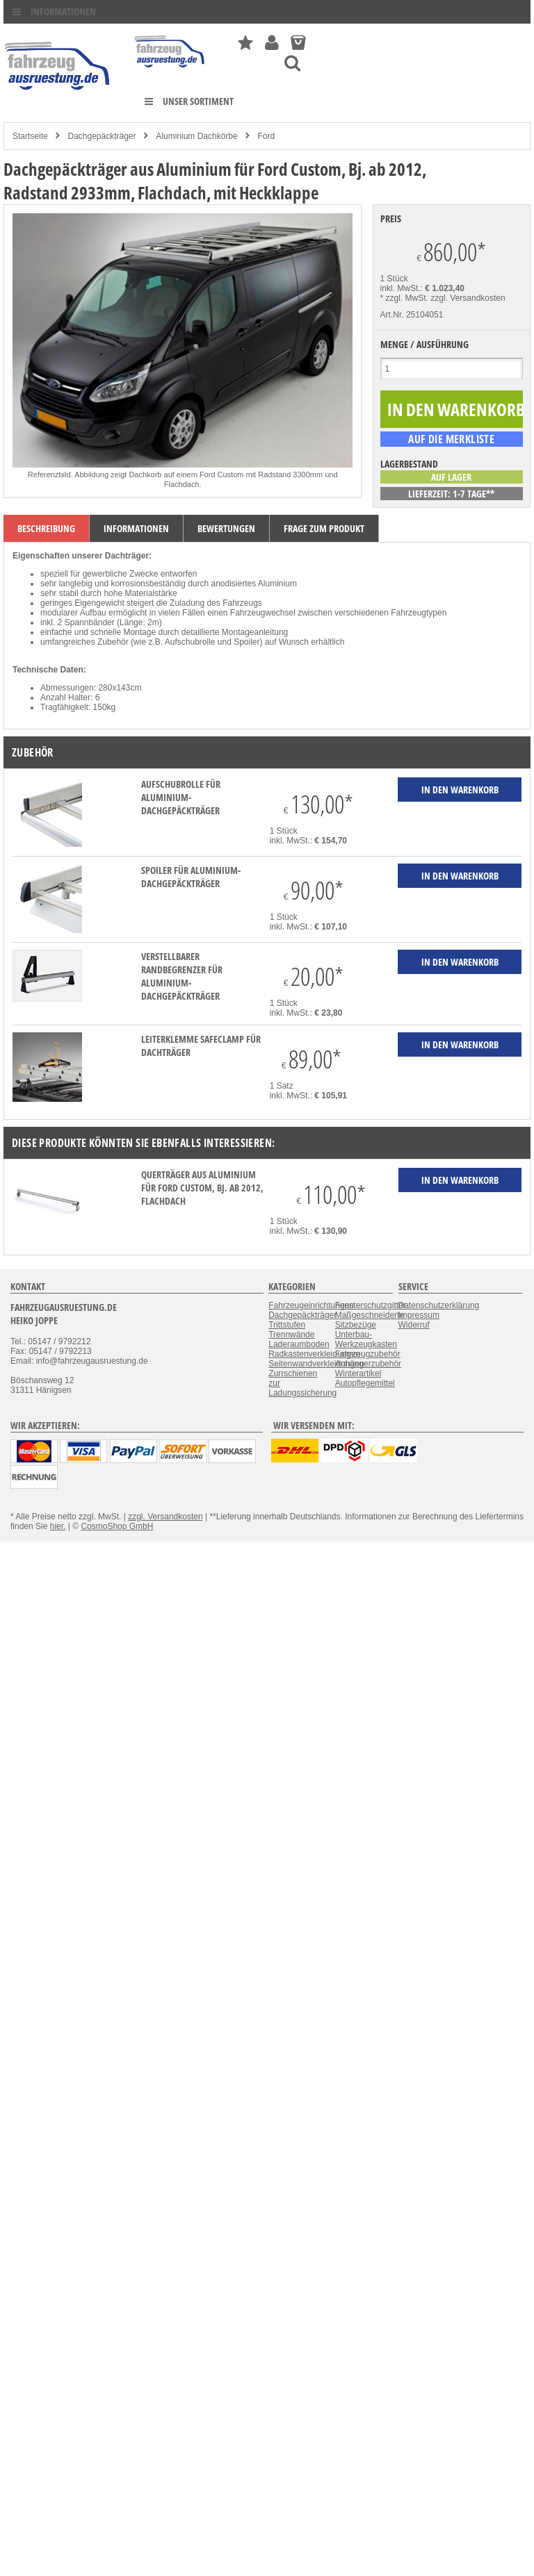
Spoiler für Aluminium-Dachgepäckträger (191, 877)
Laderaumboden (298, 1344)
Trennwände (291, 1334)
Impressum (418, 1315)
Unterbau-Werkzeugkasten (366, 1339)
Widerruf (414, 1325)
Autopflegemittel (365, 1383)
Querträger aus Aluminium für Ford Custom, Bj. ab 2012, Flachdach (202, 1187)
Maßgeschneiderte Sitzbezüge (369, 1320)
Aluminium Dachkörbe (196, 136)
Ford (266, 136)
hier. (58, 1526)
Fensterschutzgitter (370, 1305)
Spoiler (246, 642)
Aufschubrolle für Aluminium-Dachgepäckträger (180, 797)
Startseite (30, 136)
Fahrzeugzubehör (367, 1354)
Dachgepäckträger (101, 136)
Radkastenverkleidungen (314, 1354)
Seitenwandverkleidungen (316, 1364)
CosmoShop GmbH (117, 1526)
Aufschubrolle (190, 642)
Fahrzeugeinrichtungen (311, 1305)
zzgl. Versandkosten (467, 298)
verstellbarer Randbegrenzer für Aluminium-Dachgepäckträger (181, 976)
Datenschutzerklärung (439, 1305)
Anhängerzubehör (368, 1364)
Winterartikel (358, 1373)
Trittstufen (286, 1325)
